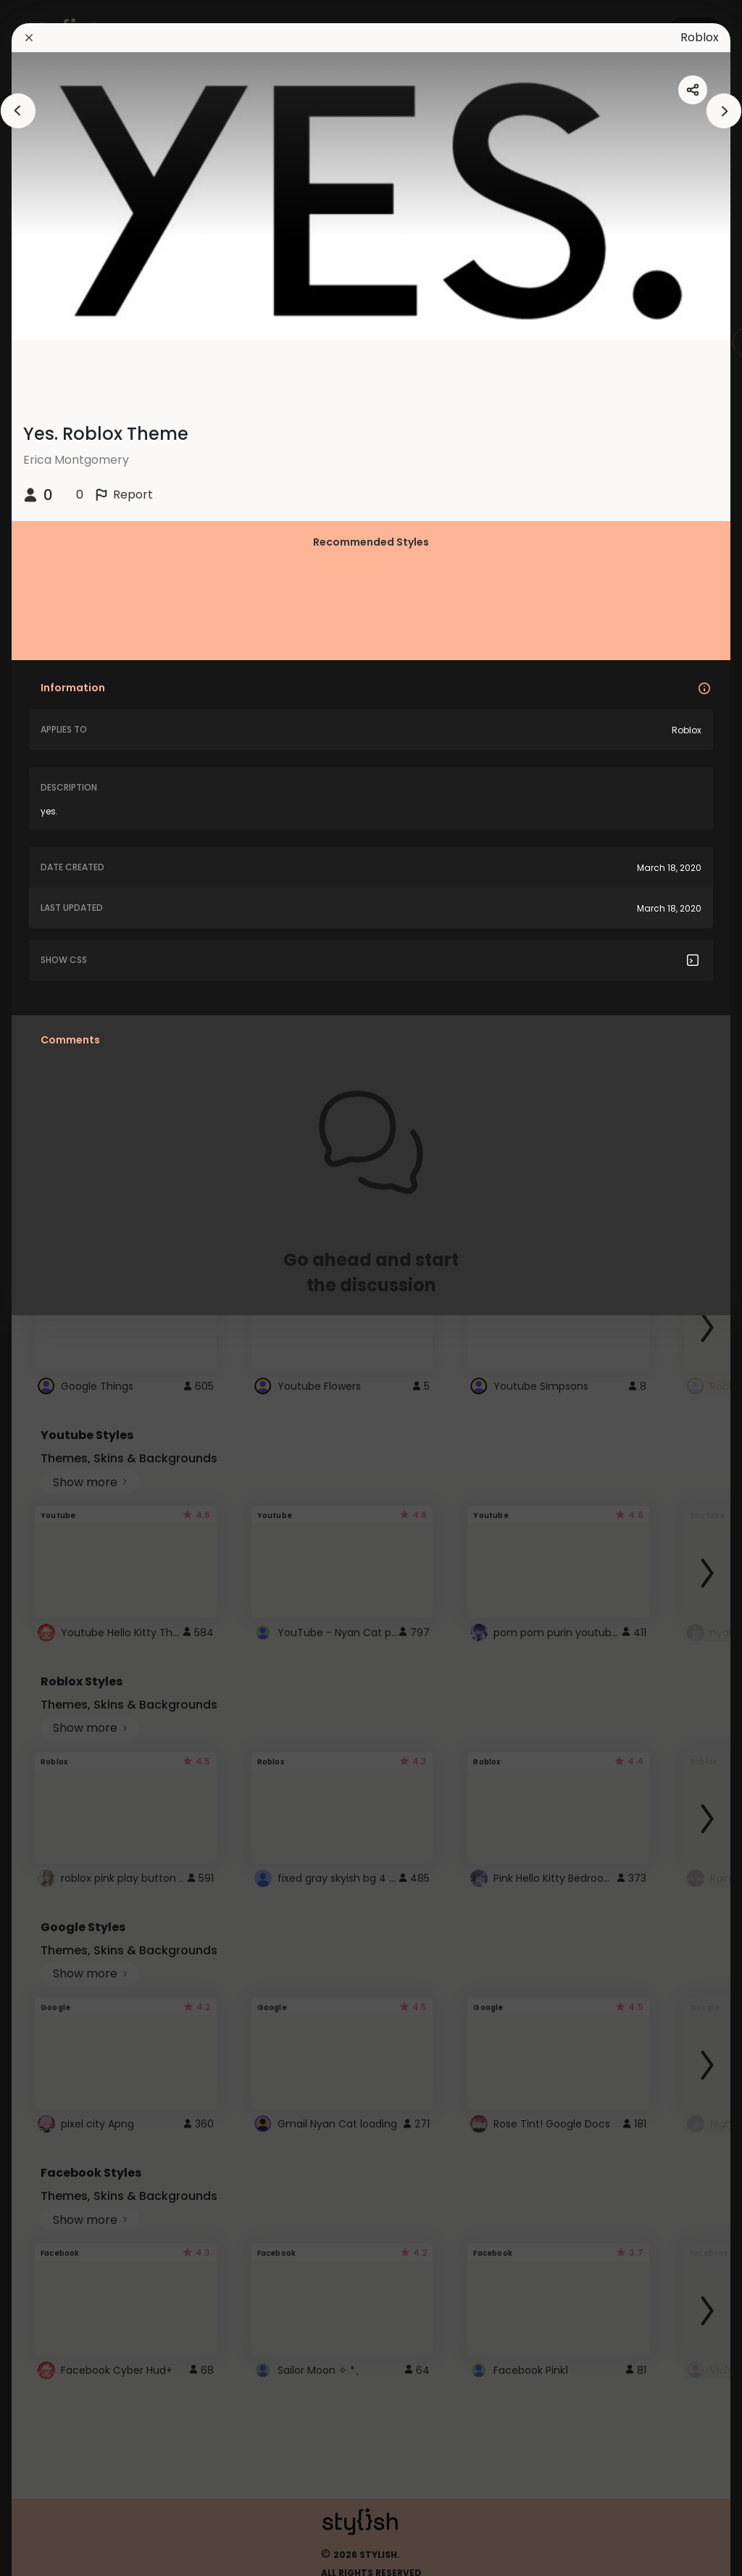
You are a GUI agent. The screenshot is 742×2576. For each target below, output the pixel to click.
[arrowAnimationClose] (18, 111)
